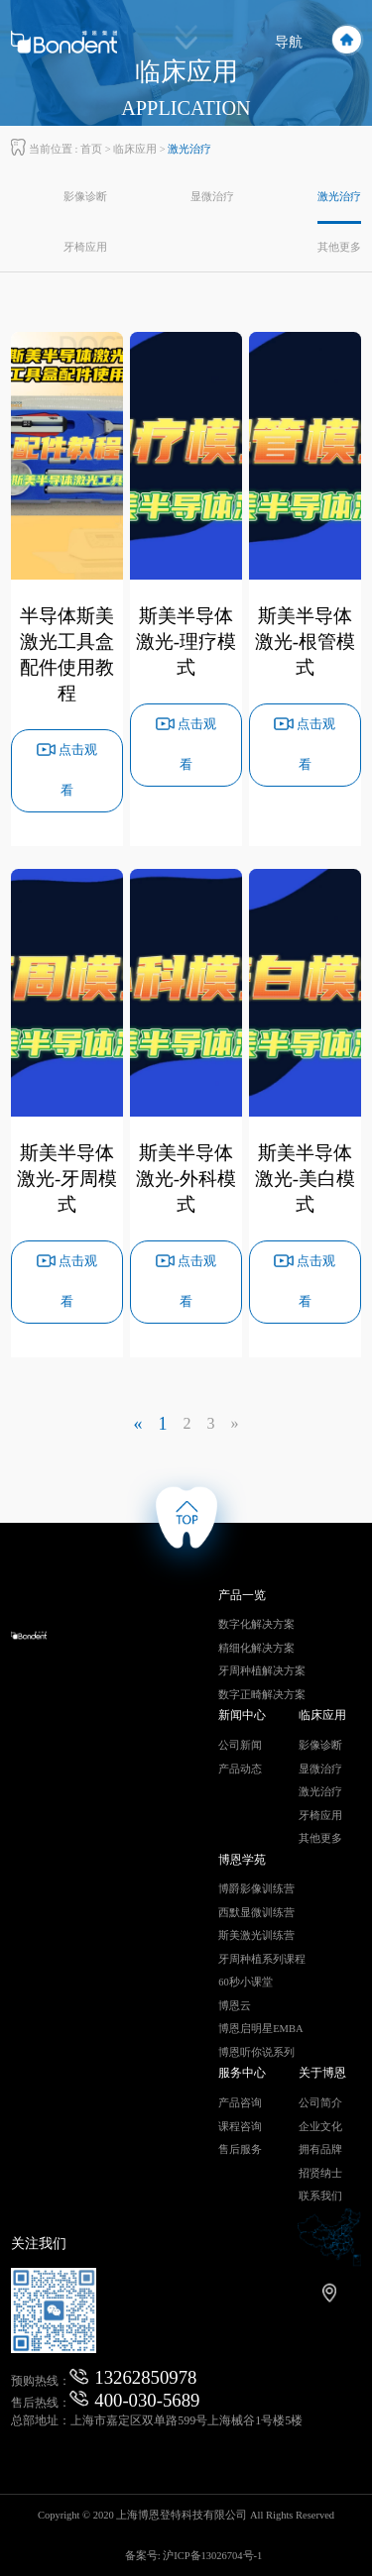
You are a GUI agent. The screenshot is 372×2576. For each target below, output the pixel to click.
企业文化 (320, 2126)
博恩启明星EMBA (260, 2028)
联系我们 (320, 2196)
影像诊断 (85, 196)
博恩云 (234, 2005)
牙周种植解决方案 (262, 1670)
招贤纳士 (320, 2173)
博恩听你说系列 (256, 2052)
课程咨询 (240, 2126)
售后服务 (240, 2149)
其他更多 (339, 247)
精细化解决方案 (256, 1648)
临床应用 (135, 149)
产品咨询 (240, 2102)
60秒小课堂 (245, 1982)
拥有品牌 (320, 2149)
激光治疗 (339, 196)
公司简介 (320, 2102)
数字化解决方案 (256, 1624)
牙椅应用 (85, 247)
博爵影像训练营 (256, 1888)
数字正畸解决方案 (262, 1694)
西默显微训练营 (256, 1912)
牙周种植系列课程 (262, 1959)
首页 (91, 149)
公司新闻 (240, 1745)
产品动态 (240, 1769)
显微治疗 (212, 196)
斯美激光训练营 (256, 1935)
